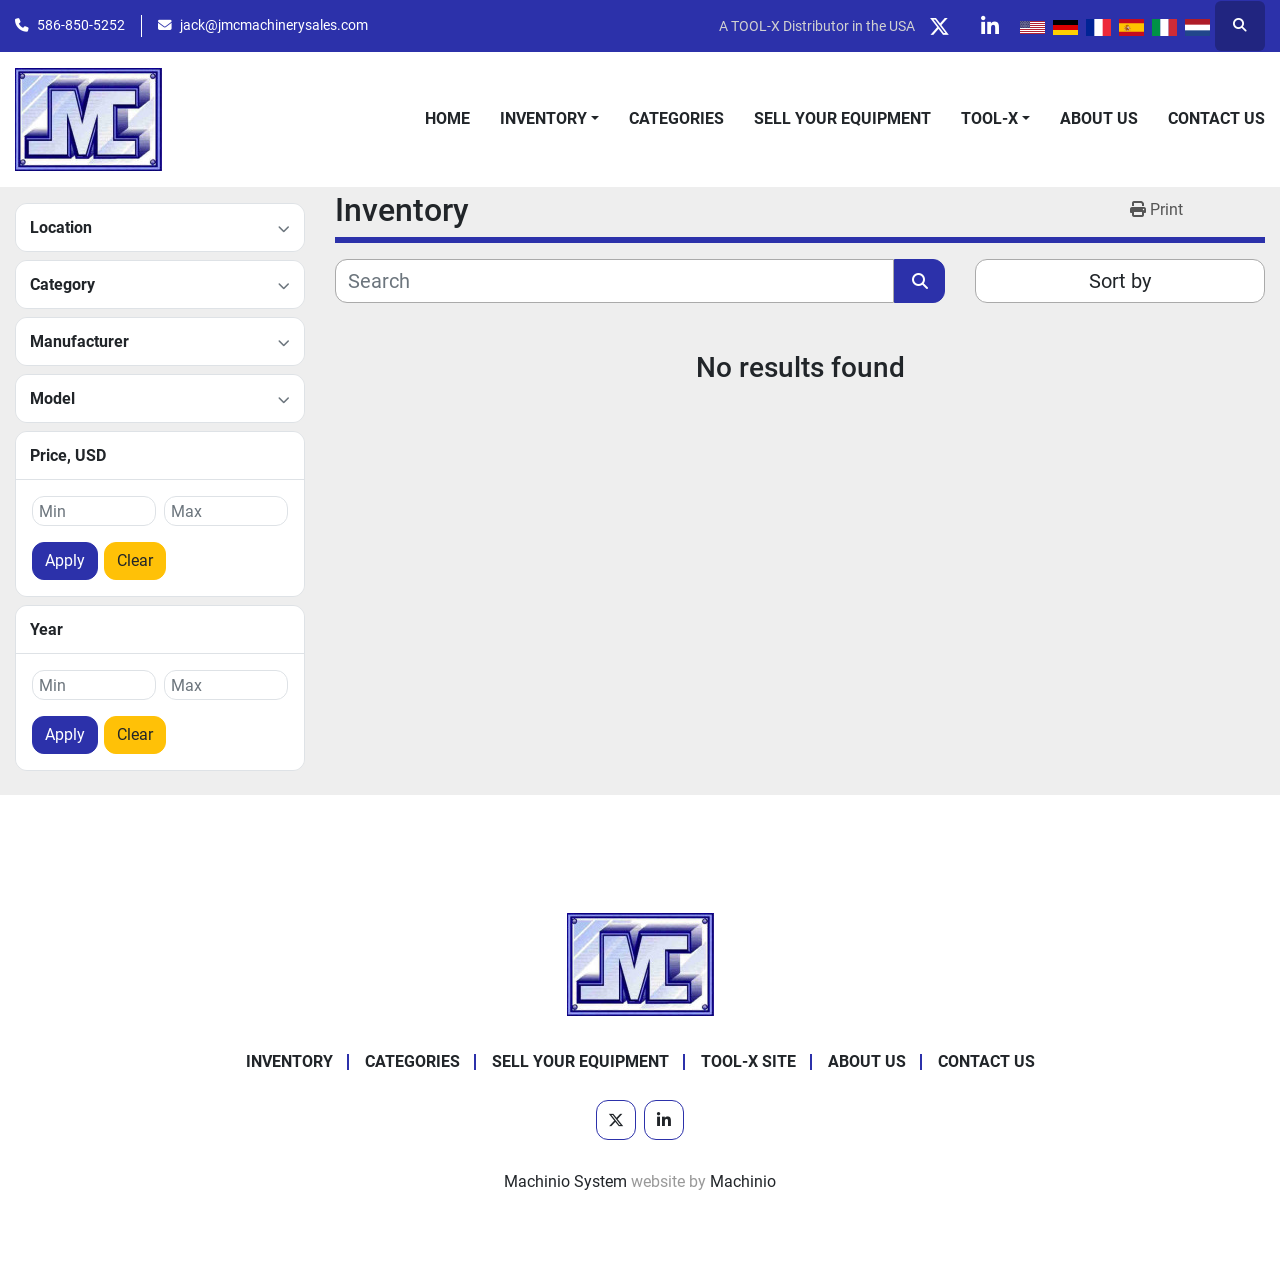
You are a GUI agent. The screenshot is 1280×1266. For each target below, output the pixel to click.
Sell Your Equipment (842, 118)
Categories (676, 118)
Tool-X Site (748, 1061)
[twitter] (939, 26)
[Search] (614, 281)
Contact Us (1216, 118)
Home (447, 118)
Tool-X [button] (989, 118)
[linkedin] (990, 26)
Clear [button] (135, 560)
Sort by (1120, 281)
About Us (1099, 118)
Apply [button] (65, 560)
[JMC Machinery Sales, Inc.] (640, 963)
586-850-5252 (81, 25)
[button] (549, 119)
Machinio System (565, 1181)
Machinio (743, 1181)
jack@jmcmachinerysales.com (274, 25)
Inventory (543, 118)
